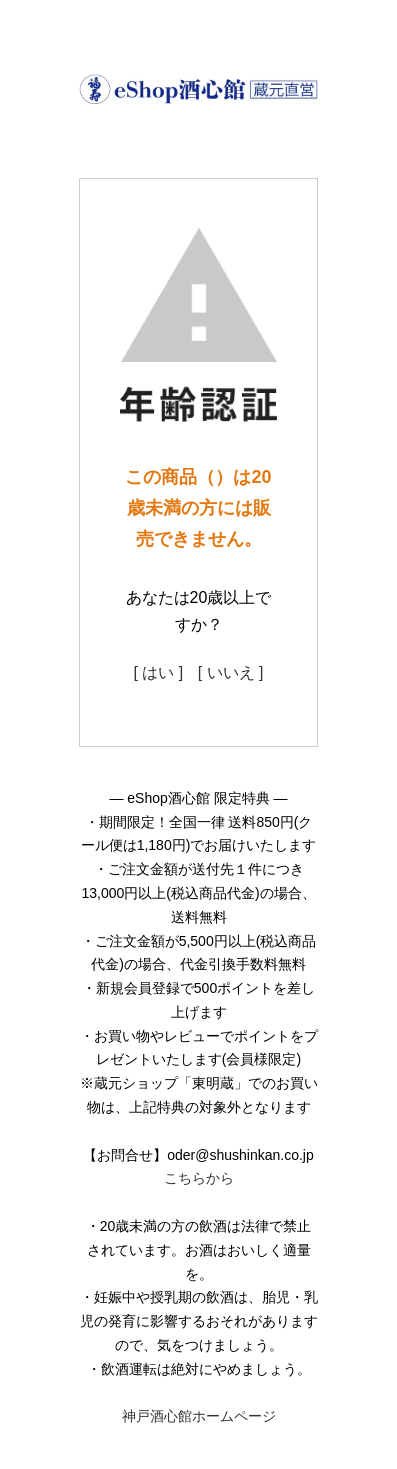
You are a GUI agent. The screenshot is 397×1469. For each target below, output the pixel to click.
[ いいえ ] (231, 672)
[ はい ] (158, 672)
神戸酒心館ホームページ (199, 1416)
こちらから (199, 1178)
